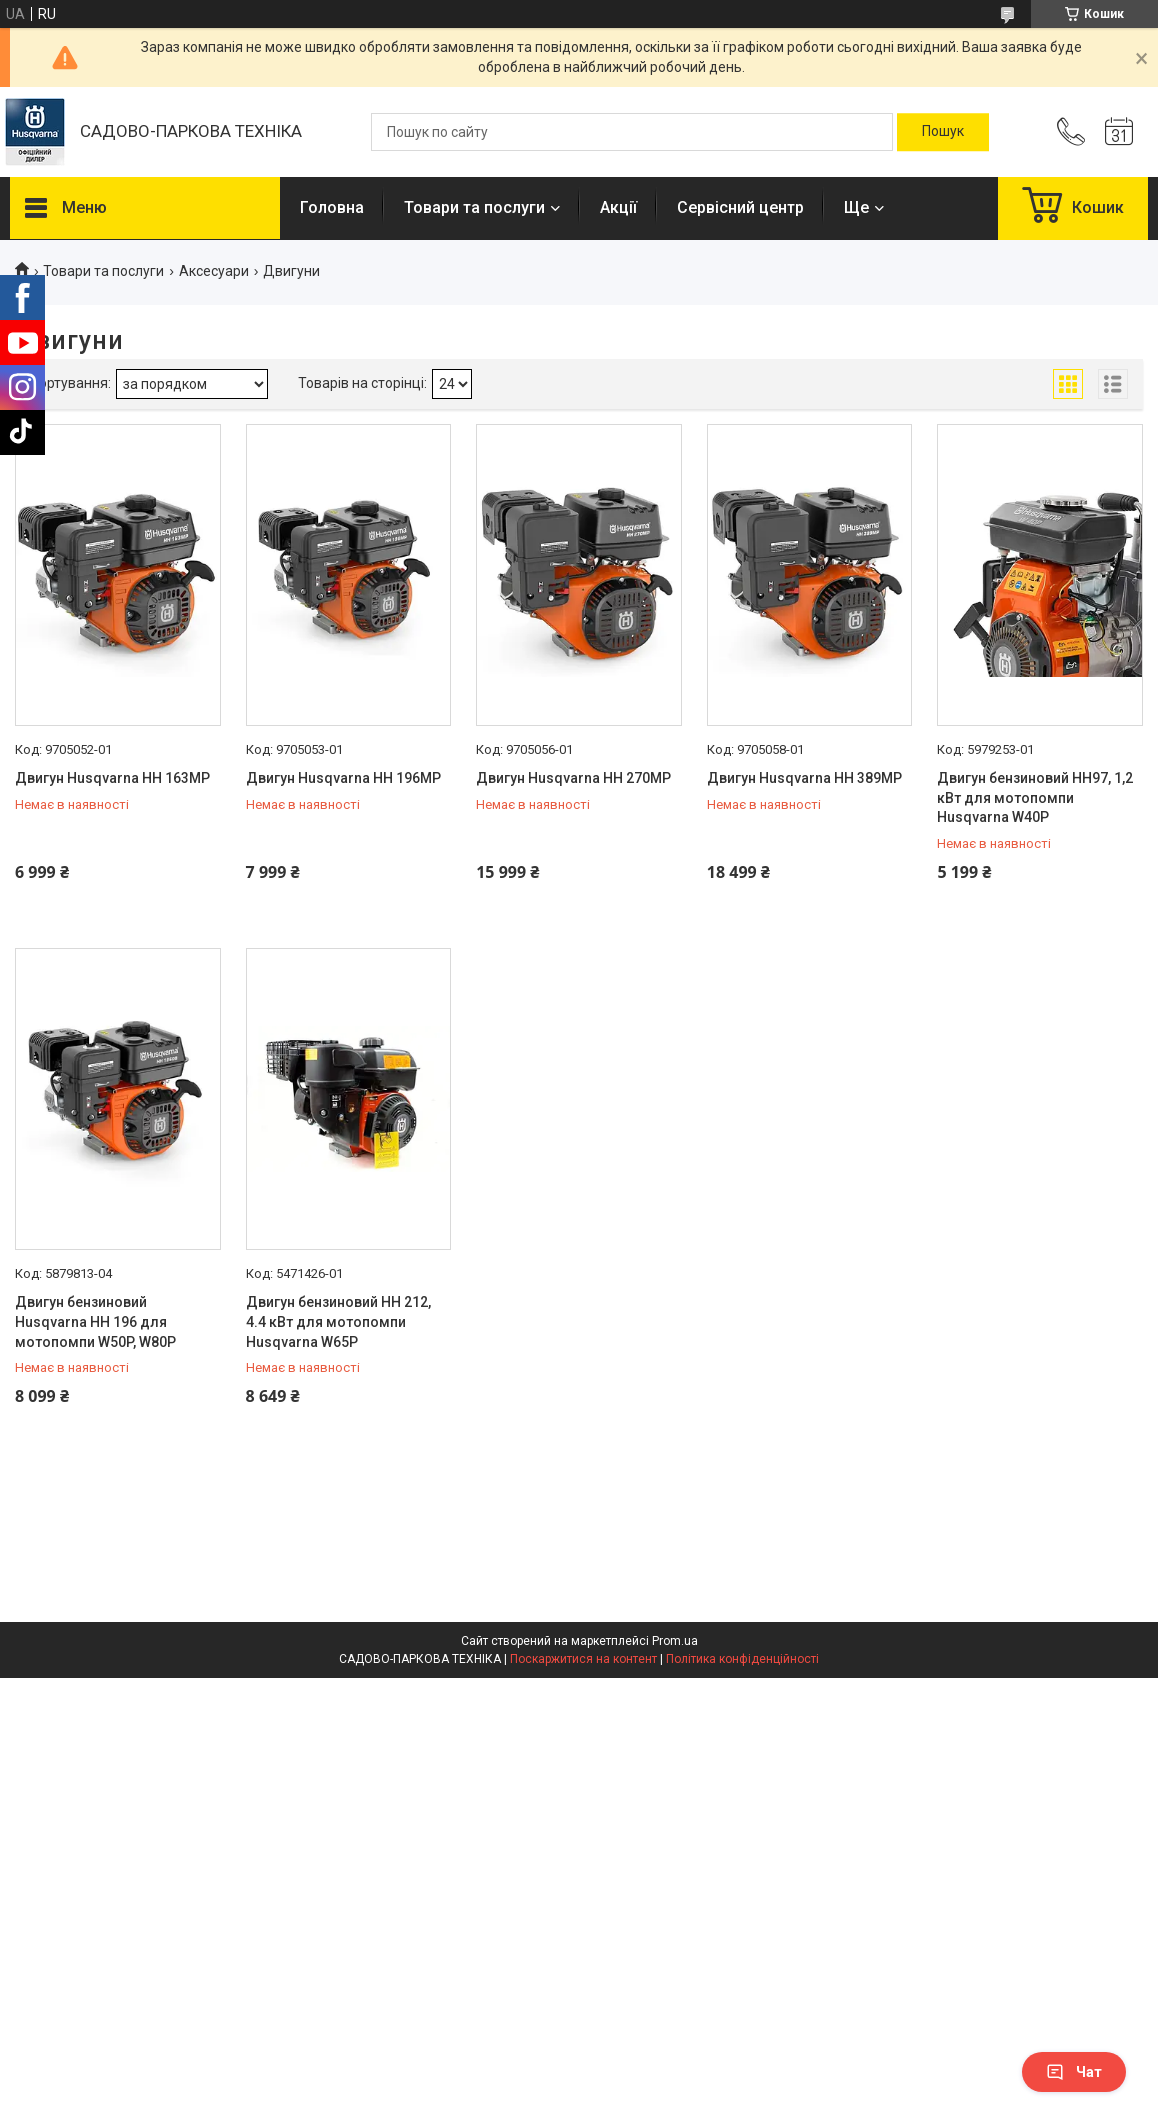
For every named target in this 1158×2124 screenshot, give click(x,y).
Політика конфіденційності (742, 1659)
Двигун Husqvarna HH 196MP (343, 778)
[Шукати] (943, 132)
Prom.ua (675, 1641)
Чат (1074, 2072)
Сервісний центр (740, 207)
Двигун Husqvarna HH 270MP (573, 778)
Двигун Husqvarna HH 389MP (804, 778)
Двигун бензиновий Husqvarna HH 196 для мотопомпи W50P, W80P (95, 1321)
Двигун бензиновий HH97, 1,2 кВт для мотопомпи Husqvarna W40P (1035, 797)
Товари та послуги (474, 207)
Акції (618, 207)
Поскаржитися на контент (583, 1659)
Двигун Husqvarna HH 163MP (112, 778)
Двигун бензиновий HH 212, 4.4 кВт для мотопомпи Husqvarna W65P (338, 1321)
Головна (332, 207)
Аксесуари (214, 271)
